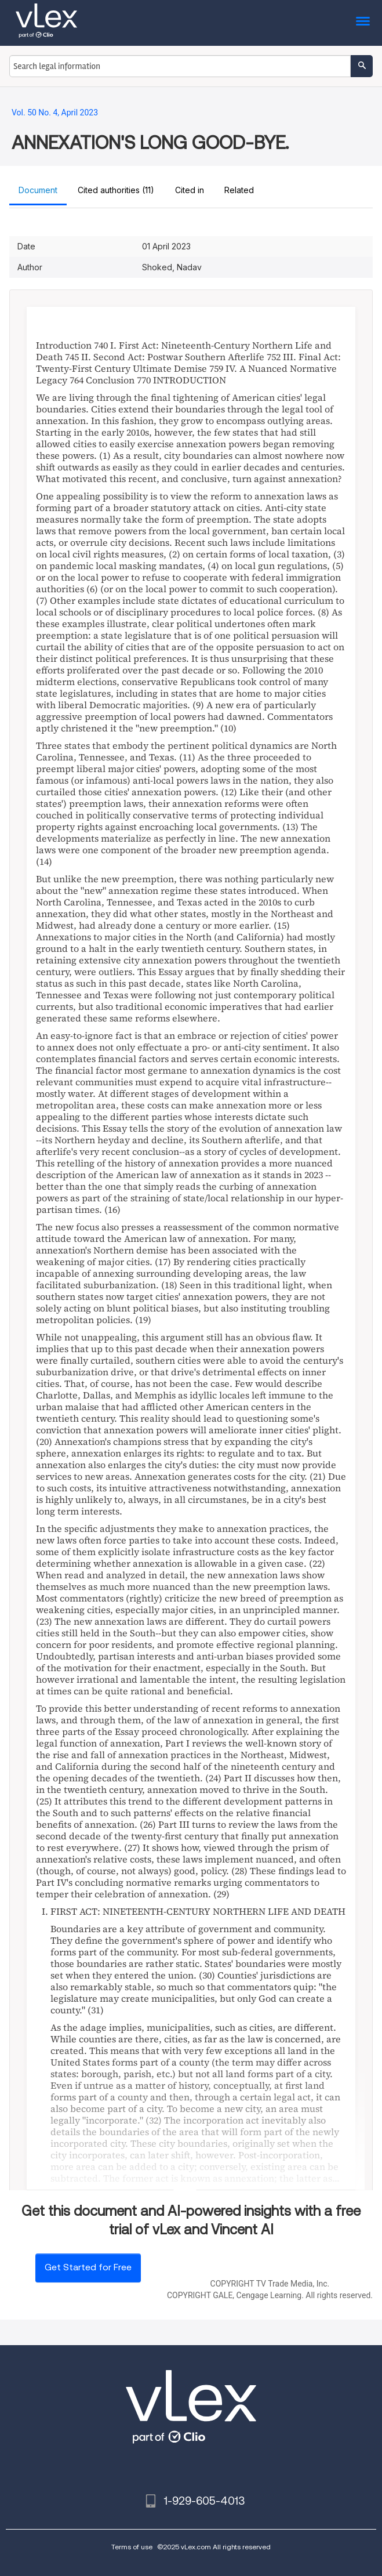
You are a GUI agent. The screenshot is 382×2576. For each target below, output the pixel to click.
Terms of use (131, 2546)
